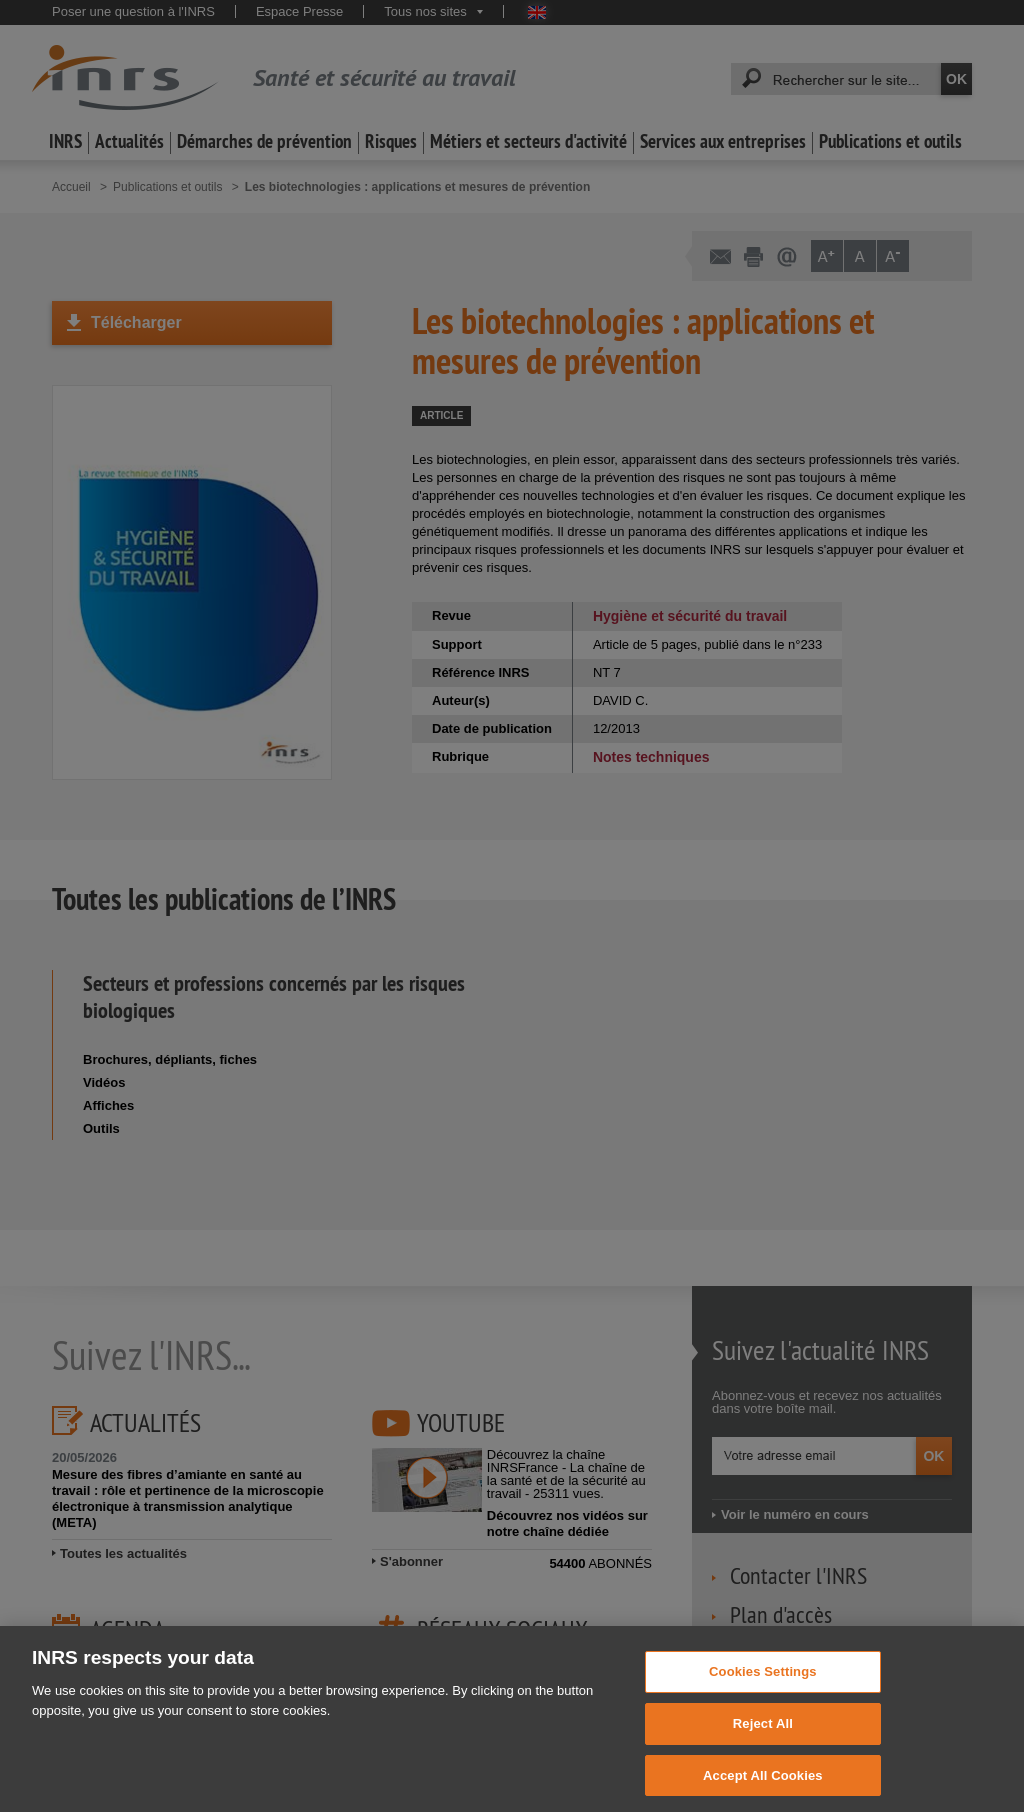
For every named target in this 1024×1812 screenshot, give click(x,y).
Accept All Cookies (763, 1789)
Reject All (763, 1737)
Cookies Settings (763, 1685)
